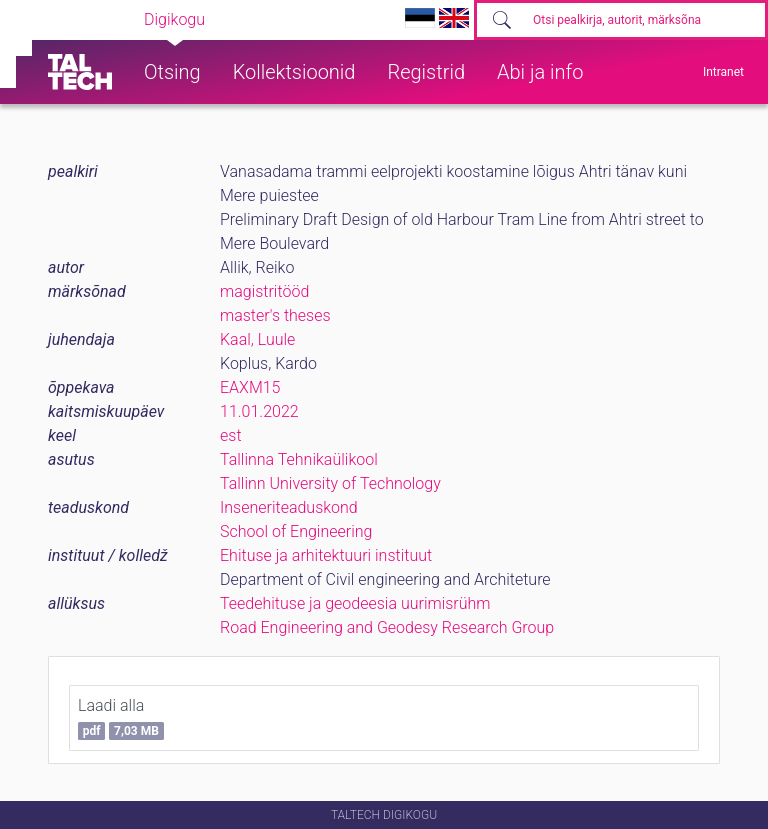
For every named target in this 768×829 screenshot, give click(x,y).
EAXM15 (250, 387)
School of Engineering (296, 531)
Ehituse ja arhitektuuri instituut (326, 555)
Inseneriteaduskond (289, 507)
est (231, 435)
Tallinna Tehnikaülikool (299, 459)
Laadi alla (121, 718)
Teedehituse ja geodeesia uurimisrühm (355, 603)
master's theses (275, 315)
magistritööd (264, 291)
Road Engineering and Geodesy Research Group (387, 627)
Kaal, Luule (257, 339)
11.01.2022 (259, 411)
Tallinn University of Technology (330, 483)
